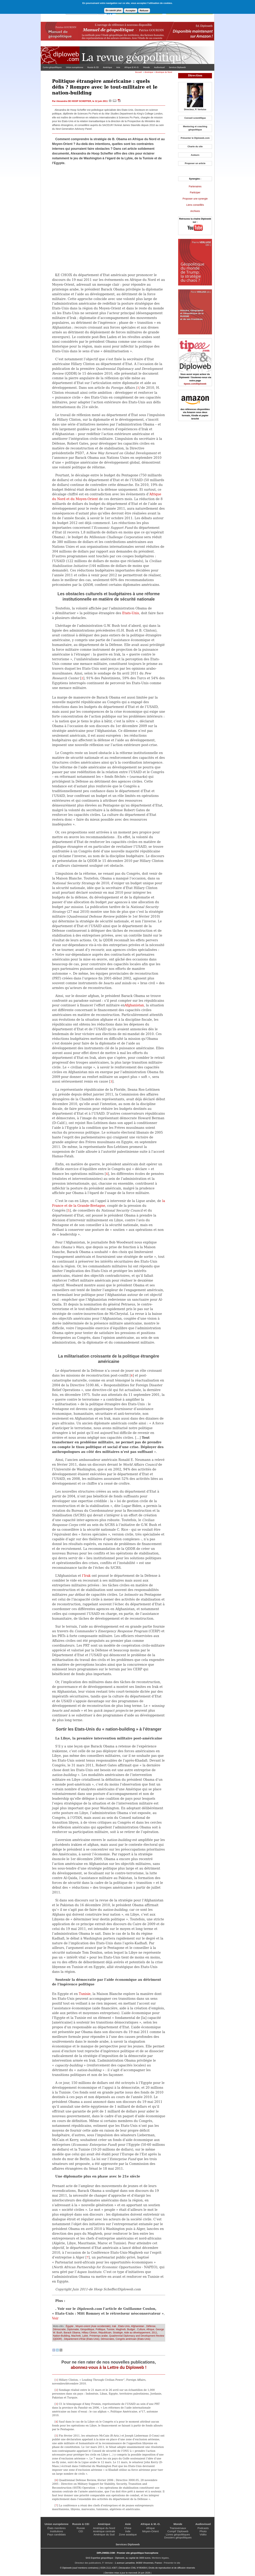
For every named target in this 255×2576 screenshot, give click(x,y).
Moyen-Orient (150, 2531)
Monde (146, 67)
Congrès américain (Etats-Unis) (133, 2338)
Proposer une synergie (195, 198)
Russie (80, 2528)
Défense (150, 2326)
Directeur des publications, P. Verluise (94, 2562)
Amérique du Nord (163, 72)
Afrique (150, 2329)
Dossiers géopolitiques (178, 2537)
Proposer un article (195, 163)
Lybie (85, 2335)
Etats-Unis (130, 613)
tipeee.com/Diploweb (195, 383)
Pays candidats (56, 2534)
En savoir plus (113, 10)
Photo (203, 2531)
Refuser (144, 10)
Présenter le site (172, 2562)
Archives (195, 211)
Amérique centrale (104, 2531)
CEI (80, 2531)
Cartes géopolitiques (52, 67)
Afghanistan (134, 1005)
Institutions (56, 2531)
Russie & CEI (93, 67)
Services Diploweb (177, 67)
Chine (127, 2528)
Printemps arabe (98, 2335)
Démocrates (107, 2338)
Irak (114, 2326)
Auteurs (195, 155)
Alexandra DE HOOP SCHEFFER (73, 101)
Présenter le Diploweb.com (195, 138)
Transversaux (178, 2528)
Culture (141, 2329)
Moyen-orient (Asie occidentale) (93, 2326)
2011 (154, 2332)
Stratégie (118, 2332)
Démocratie (59, 2329)
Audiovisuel (159, 67)
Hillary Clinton (89, 2332)
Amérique (107, 67)
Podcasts (203, 2528)
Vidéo (203, 2534)
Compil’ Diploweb (177, 2531)
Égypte (70, 2326)
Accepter (131, 10)
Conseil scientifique (195, 118)
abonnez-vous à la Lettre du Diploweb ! (108, 2367)
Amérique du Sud (104, 2534)
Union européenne (74, 67)
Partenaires (195, 186)
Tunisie (84, 1994)
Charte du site (195, 146)
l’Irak (86, 1575)
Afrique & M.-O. (131, 67)
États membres (56, 2528)
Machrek (76, 2335)
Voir (55, 2318)
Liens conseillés (195, 204)
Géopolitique (87, 2329)
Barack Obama (72, 2332)
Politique (100, 2329)
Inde (128, 2531)
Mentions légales (160, 2558)
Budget (131, 2329)
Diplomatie (73, 2329)
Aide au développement (137, 2332)
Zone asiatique (128, 2534)
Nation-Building (61, 2335)
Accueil (138, 72)
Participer (195, 192)
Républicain (105, 2332)
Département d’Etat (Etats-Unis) (82, 2338)
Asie (118, 67)
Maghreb (121, 2329)
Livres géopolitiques (178, 2534)
